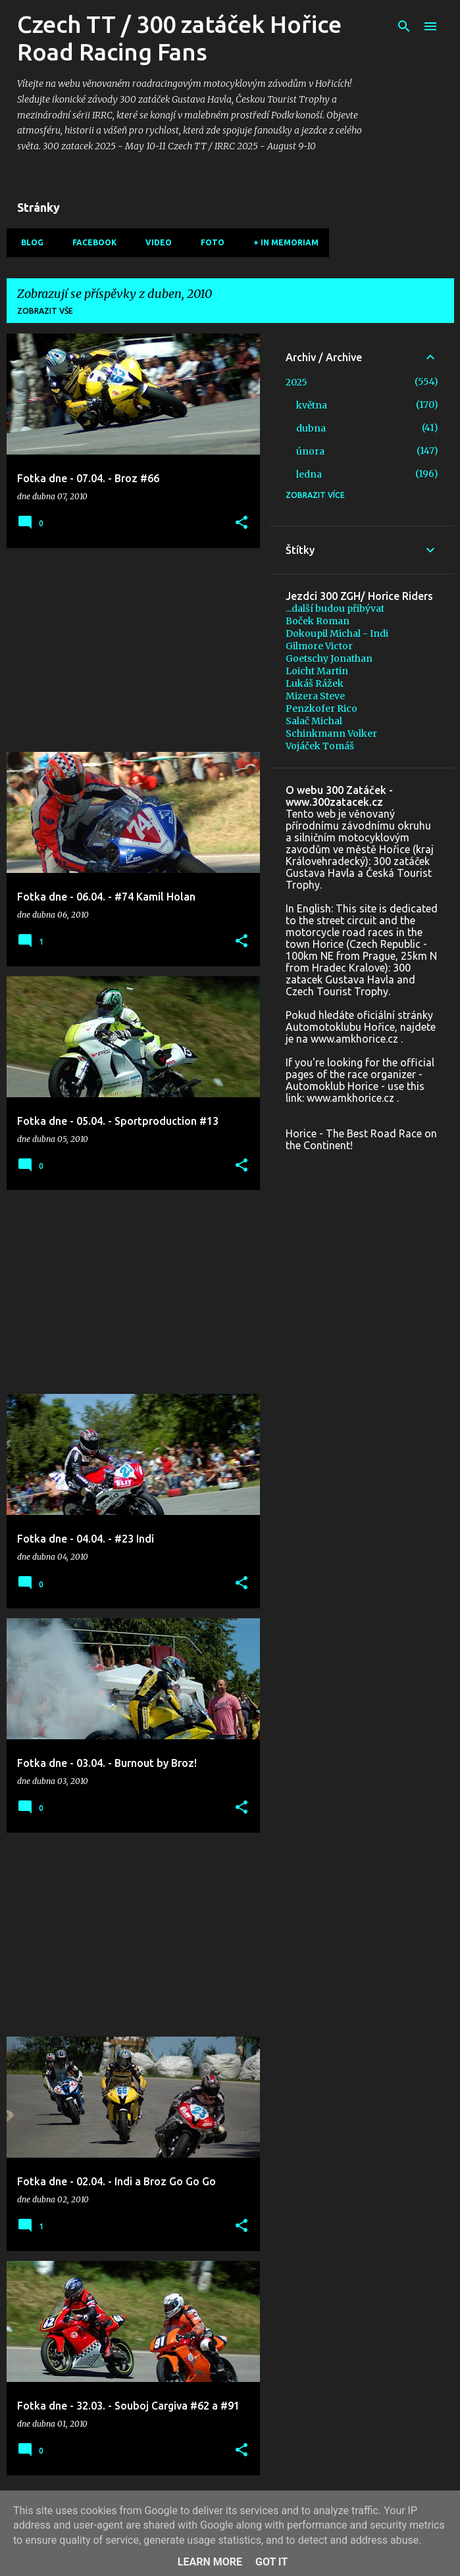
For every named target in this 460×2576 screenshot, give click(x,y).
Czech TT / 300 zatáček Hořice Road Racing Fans (179, 38)
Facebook (90, 242)
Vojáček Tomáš (320, 746)
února (310, 451)
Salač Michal (314, 721)
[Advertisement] (128, 650)
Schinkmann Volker (331, 733)
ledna (309, 474)
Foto (208, 242)
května (311, 405)
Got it (271, 2562)
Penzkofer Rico (321, 708)
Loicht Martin (317, 671)
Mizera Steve (315, 696)
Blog (28, 242)
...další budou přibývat (335, 608)
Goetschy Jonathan (329, 658)
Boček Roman (317, 621)
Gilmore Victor (319, 646)
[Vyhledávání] (404, 26)
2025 (296, 382)
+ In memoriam (282, 242)
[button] (241, 523)
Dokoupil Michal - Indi (337, 633)
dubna (311, 428)
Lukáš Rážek (315, 683)
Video (154, 242)
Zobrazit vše (45, 311)
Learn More (210, 2562)
